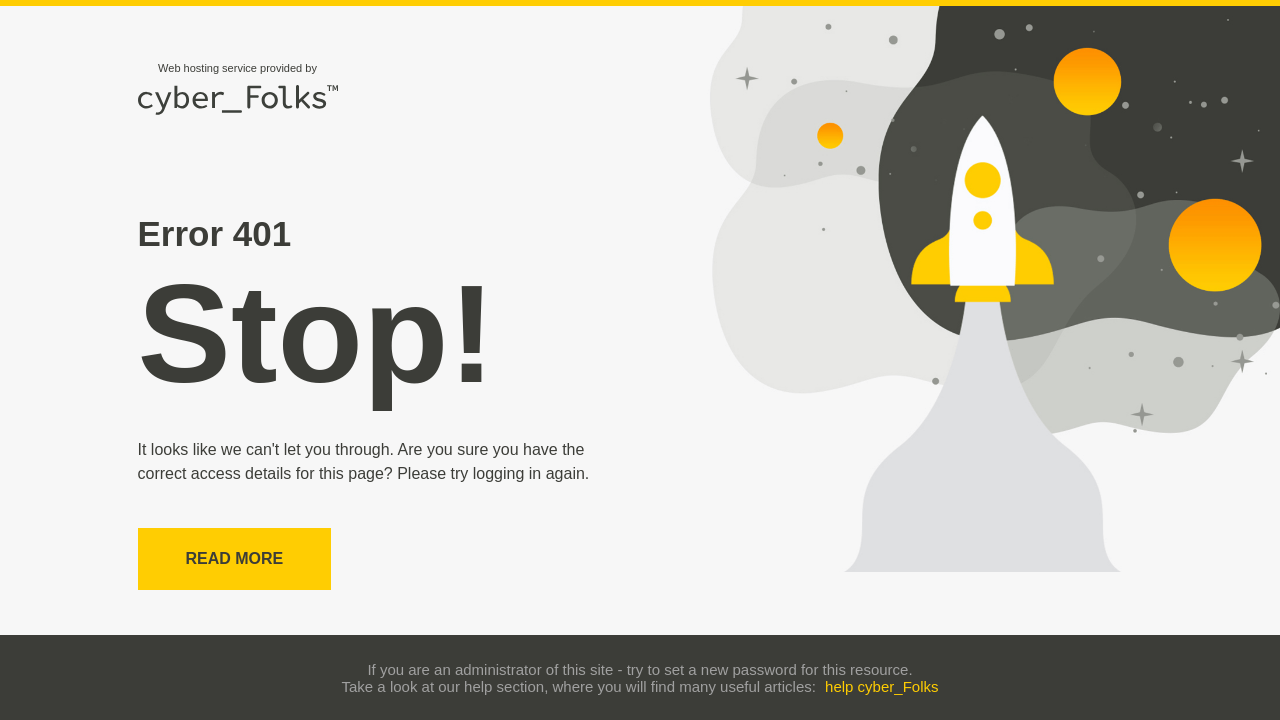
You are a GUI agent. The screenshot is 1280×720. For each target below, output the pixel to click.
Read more (235, 558)
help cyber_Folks (881, 686)
